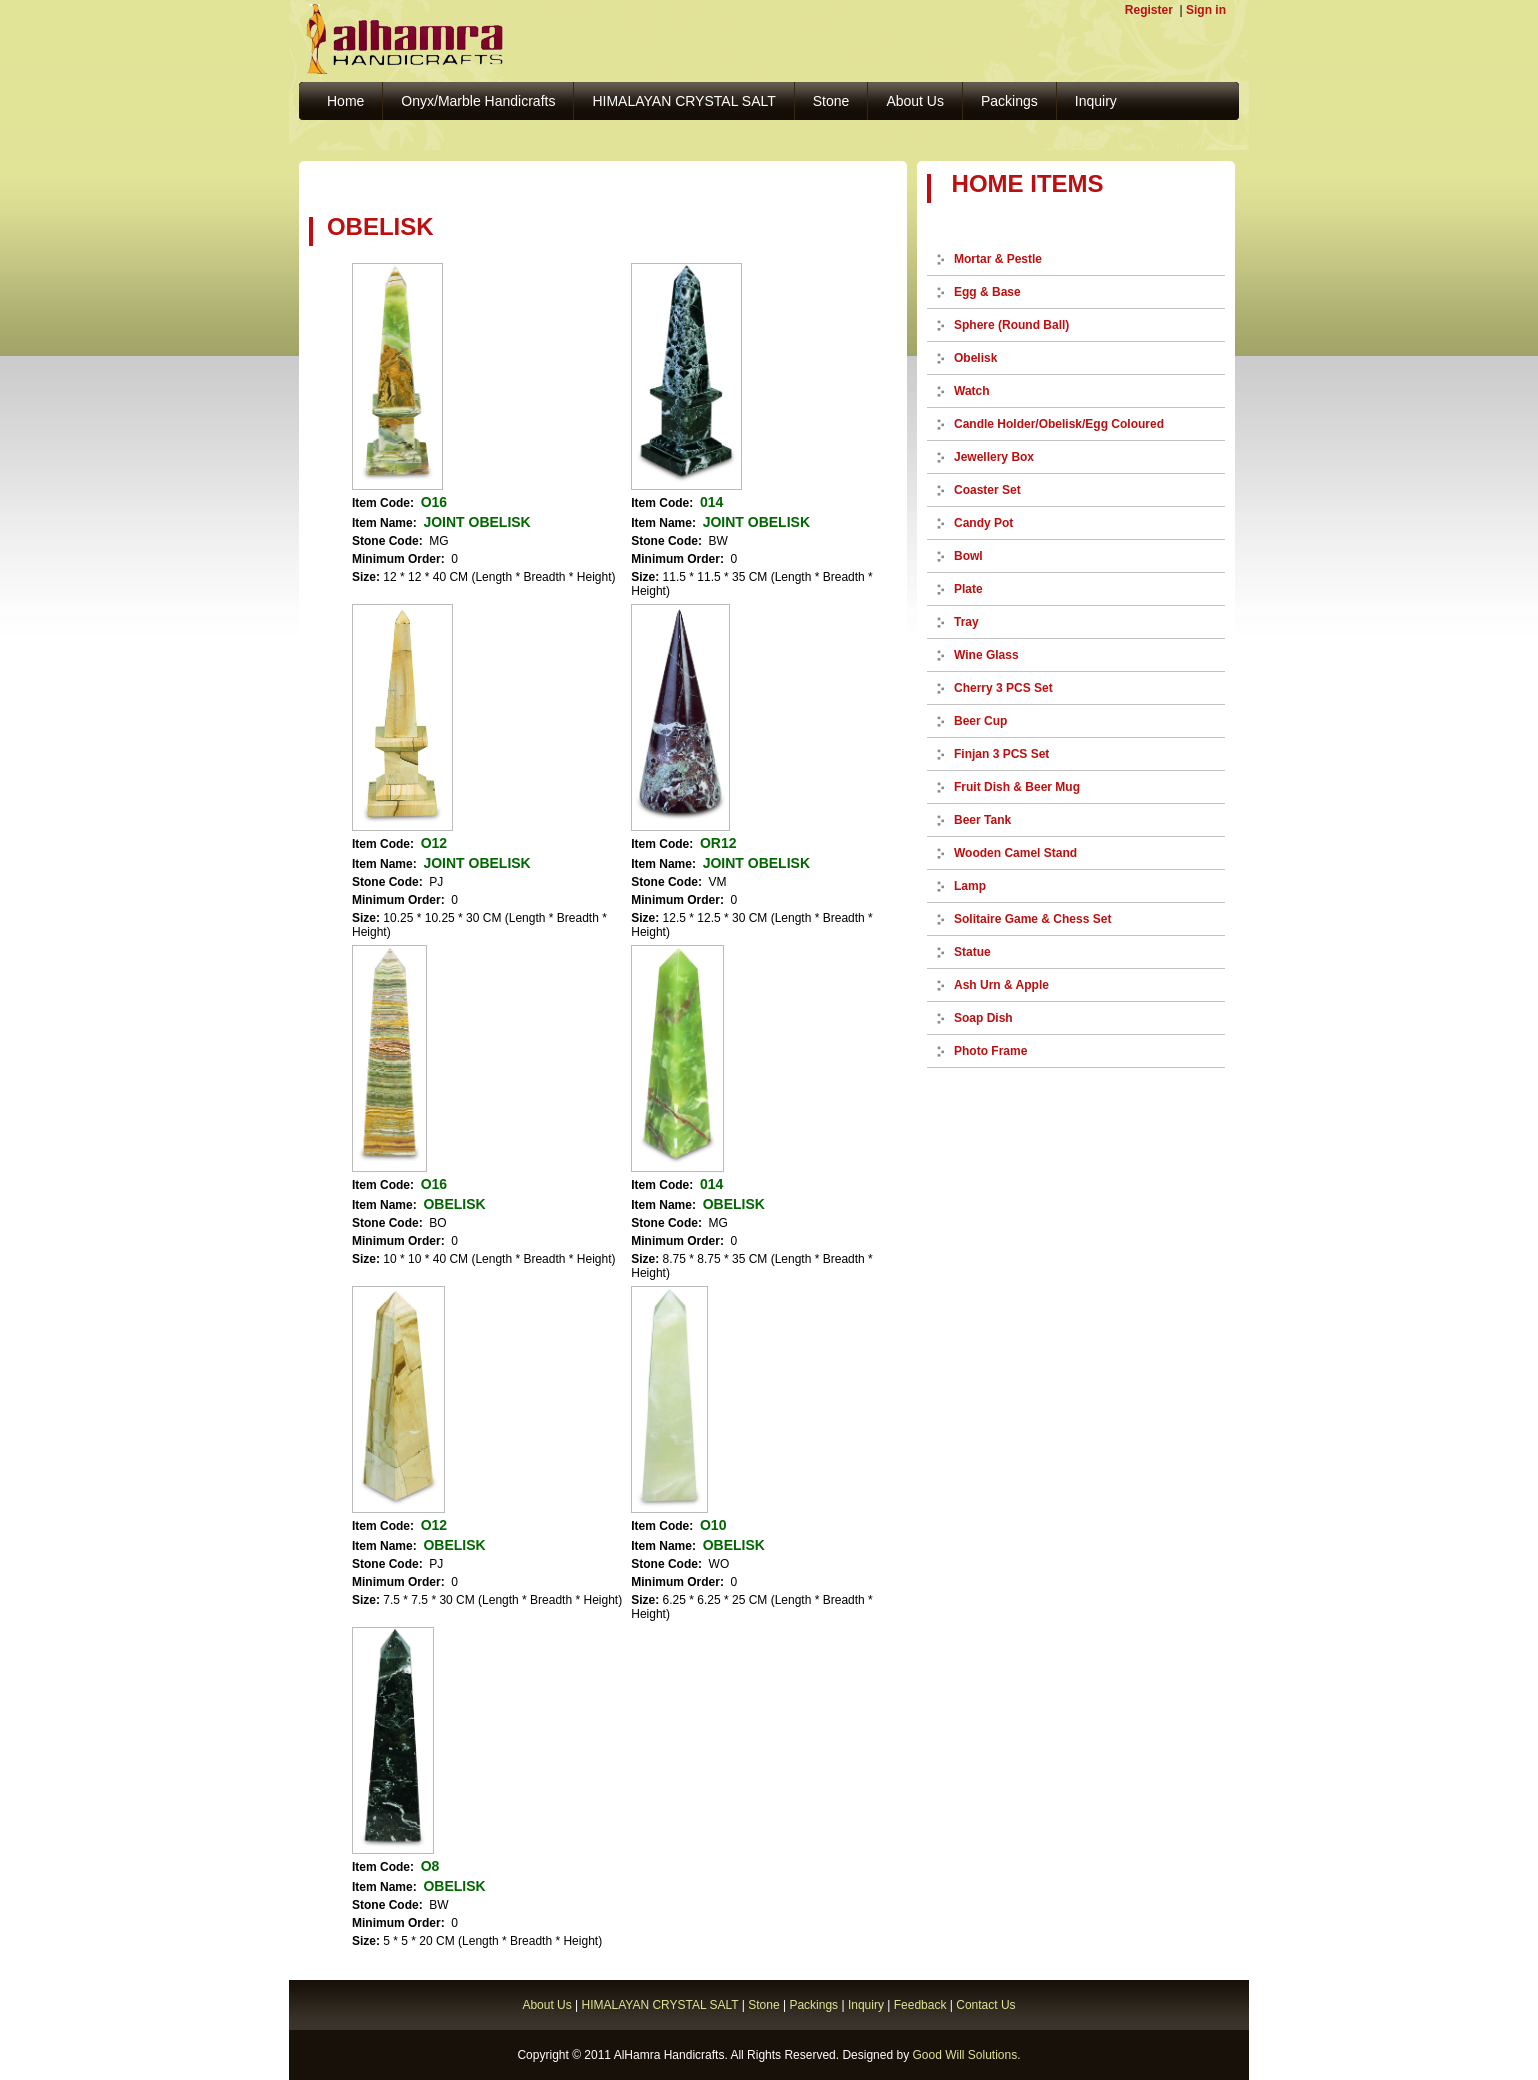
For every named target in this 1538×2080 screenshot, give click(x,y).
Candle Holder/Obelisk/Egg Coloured (1059, 424)
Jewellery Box (994, 457)
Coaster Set (987, 490)
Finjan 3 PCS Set (1001, 754)
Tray (966, 622)
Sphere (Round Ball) (1011, 325)
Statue (972, 952)
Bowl (968, 556)
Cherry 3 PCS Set (1003, 688)
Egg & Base (987, 292)
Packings (1009, 101)
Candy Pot (983, 523)
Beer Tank (982, 820)
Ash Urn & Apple (1001, 985)
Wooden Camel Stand (1015, 853)
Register (1149, 10)
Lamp (970, 886)
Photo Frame (990, 1051)
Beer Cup (980, 721)
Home (345, 101)
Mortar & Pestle (998, 259)
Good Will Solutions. (966, 2055)
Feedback (920, 2005)
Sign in (1206, 10)
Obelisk (975, 358)
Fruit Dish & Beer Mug (1017, 787)
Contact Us (985, 2005)
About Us (915, 101)
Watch (972, 391)
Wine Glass (986, 655)
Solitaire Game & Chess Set (1032, 919)
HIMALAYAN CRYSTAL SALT (683, 101)
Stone (831, 101)
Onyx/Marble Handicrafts (478, 101)
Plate (968, 589)
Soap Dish (983, 1018)
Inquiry (1096, 101)
